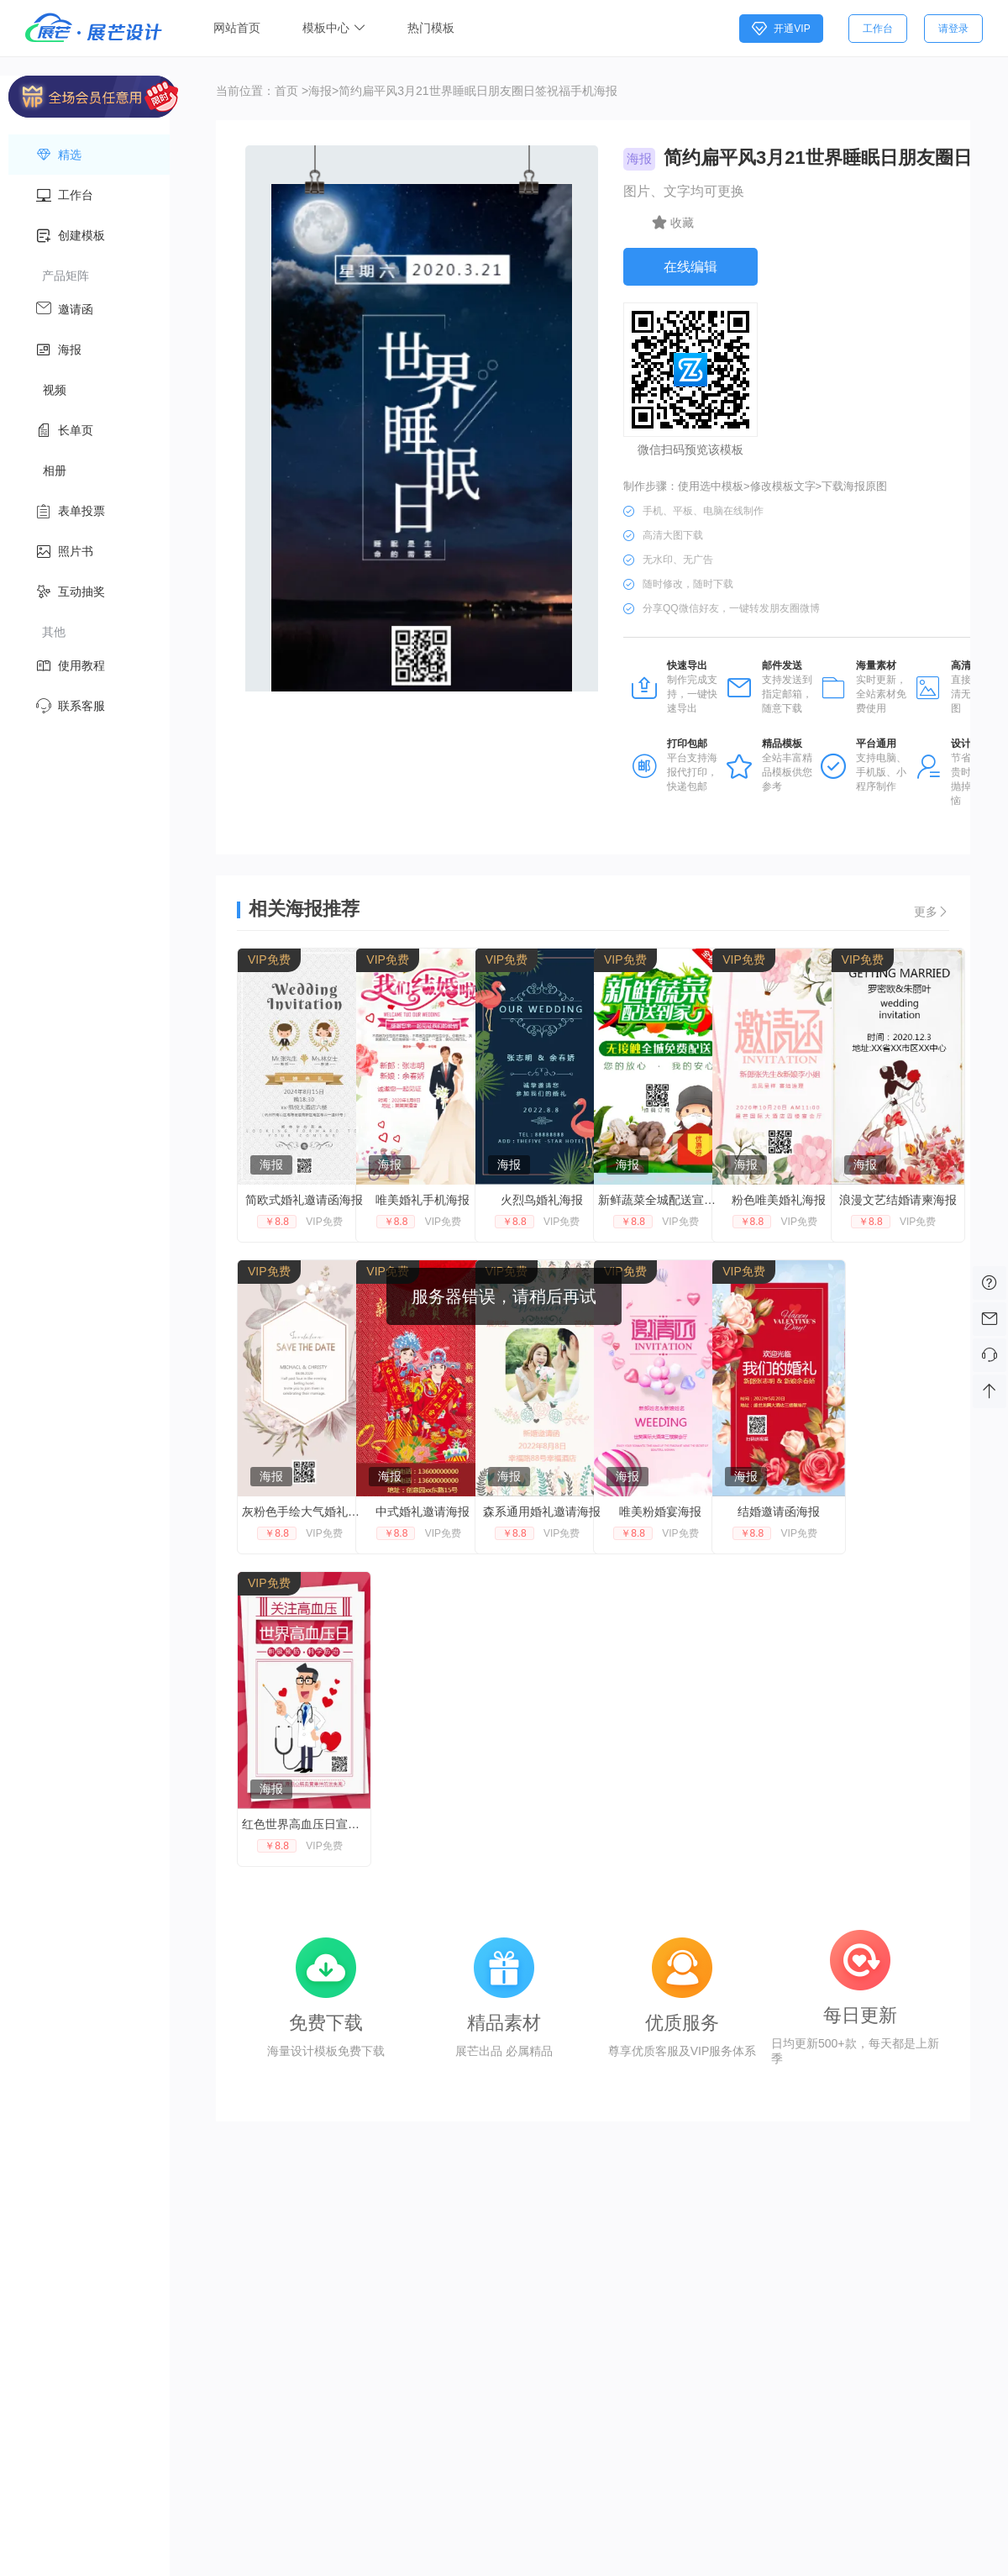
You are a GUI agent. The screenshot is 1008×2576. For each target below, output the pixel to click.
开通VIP (781, 28)
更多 (931, 911)
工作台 (878, 28)
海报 (320, 90)
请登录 (953, 28)
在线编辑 (690, 267)
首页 (286, 90)
